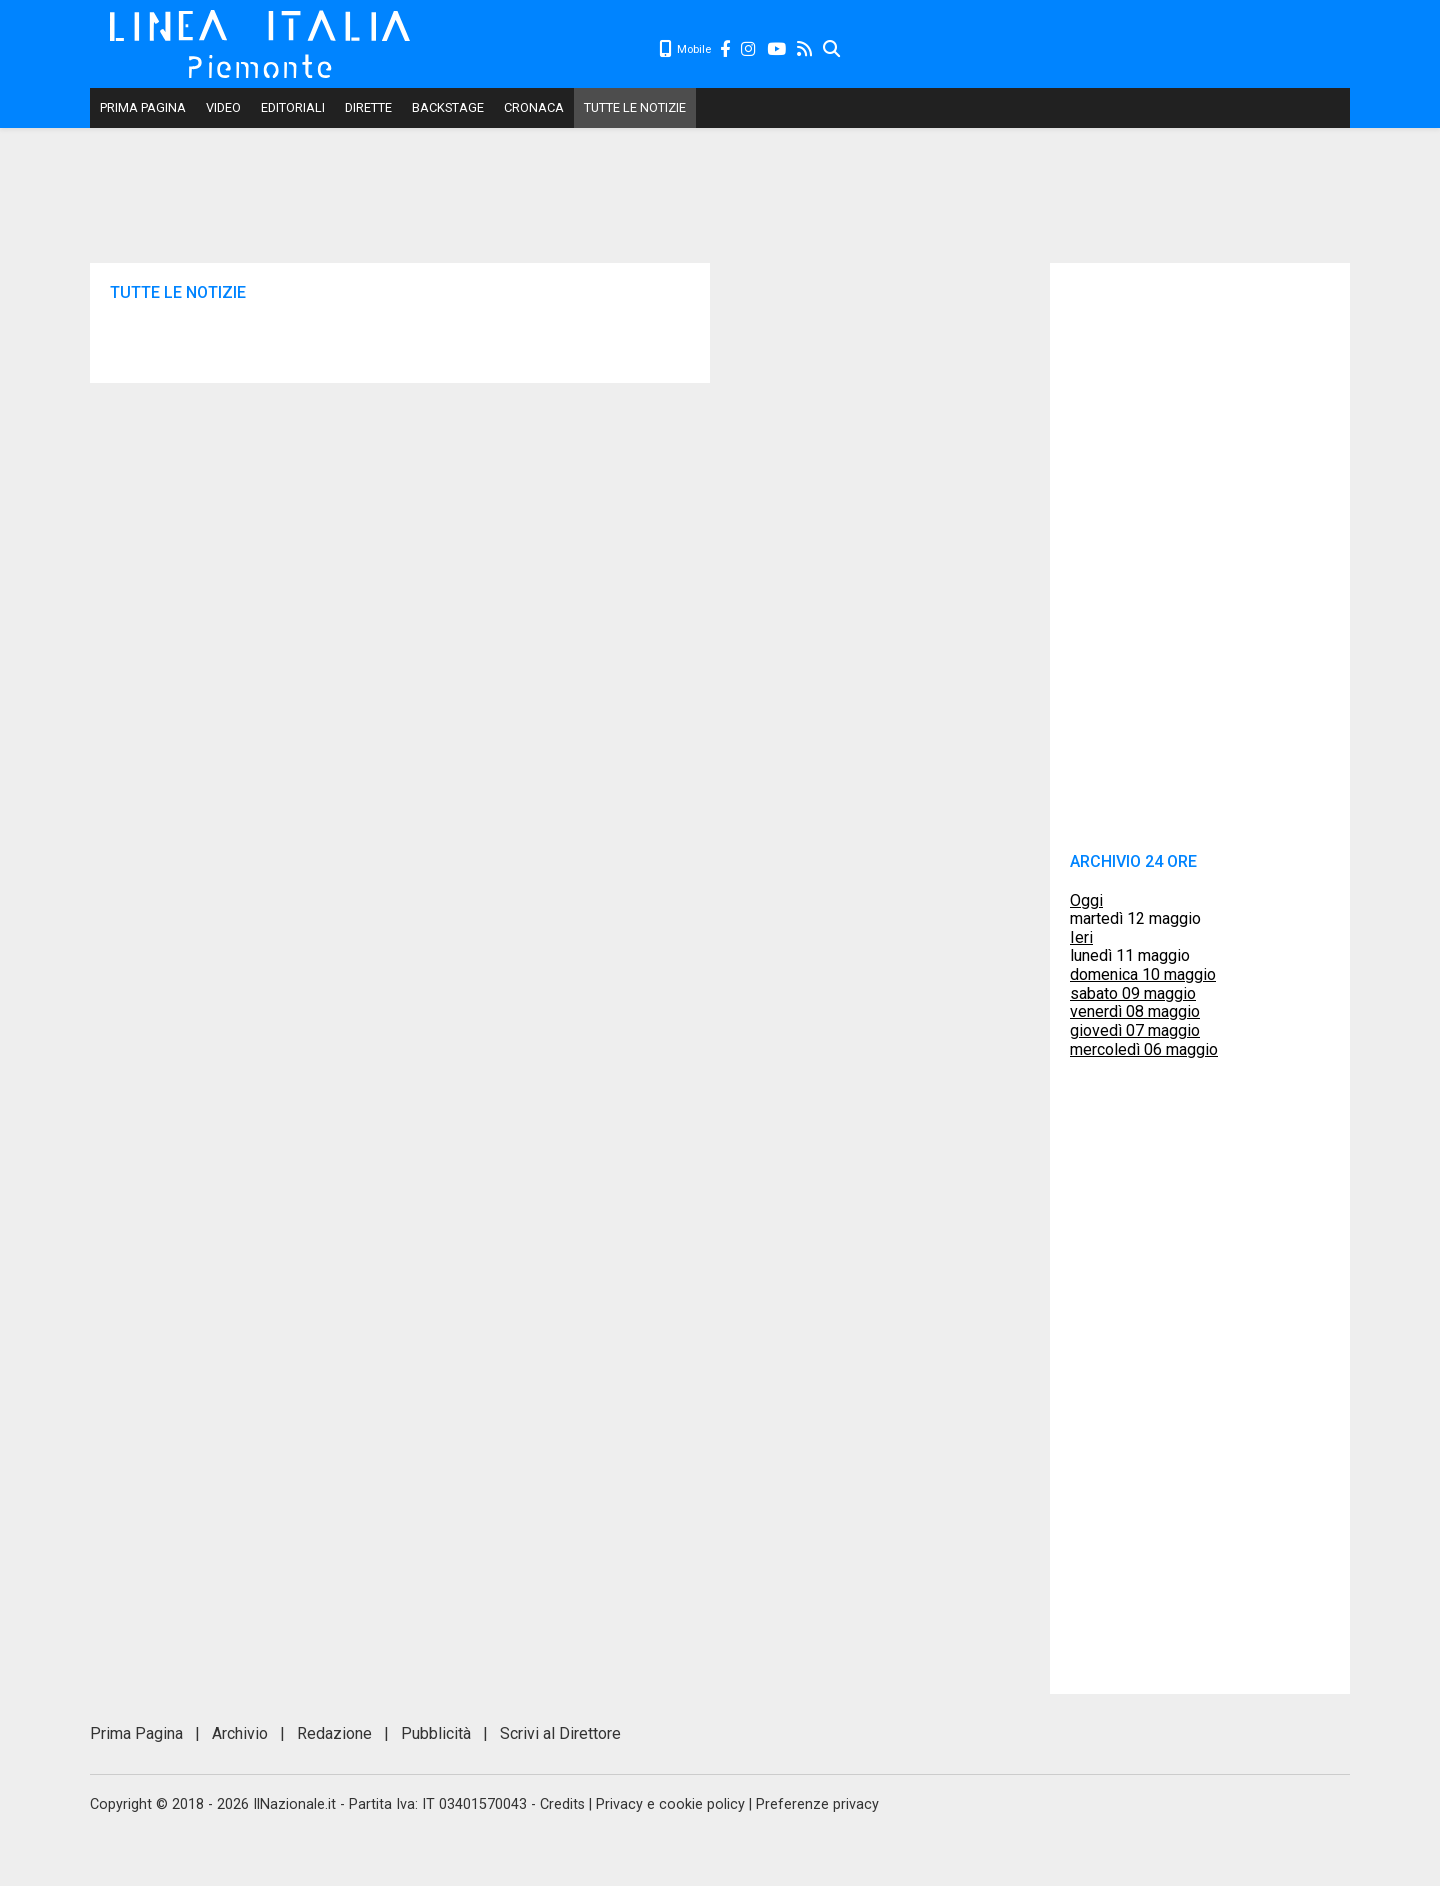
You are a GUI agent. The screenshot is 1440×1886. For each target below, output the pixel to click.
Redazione (334, 1733)
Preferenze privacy (817, 1804)
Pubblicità (436, 1733)
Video (223, 107)
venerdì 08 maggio (1135, 1011)
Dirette (368, 107)
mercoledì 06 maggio (1144, 1049)
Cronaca (534, 107)
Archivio (240, 1733)
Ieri (1081, 937)
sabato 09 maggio (1133, 993)
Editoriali (293, 107)
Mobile (685, 49)
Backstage (448, 107)
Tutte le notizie (635, 107)
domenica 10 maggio (1143, 974)
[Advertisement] (1096, 50)
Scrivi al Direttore (560, 1733)
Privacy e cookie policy (670, 1804)
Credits (562, 1804)
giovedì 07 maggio (1135, 1030)
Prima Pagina (143, 107)
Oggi (1086, 900)
